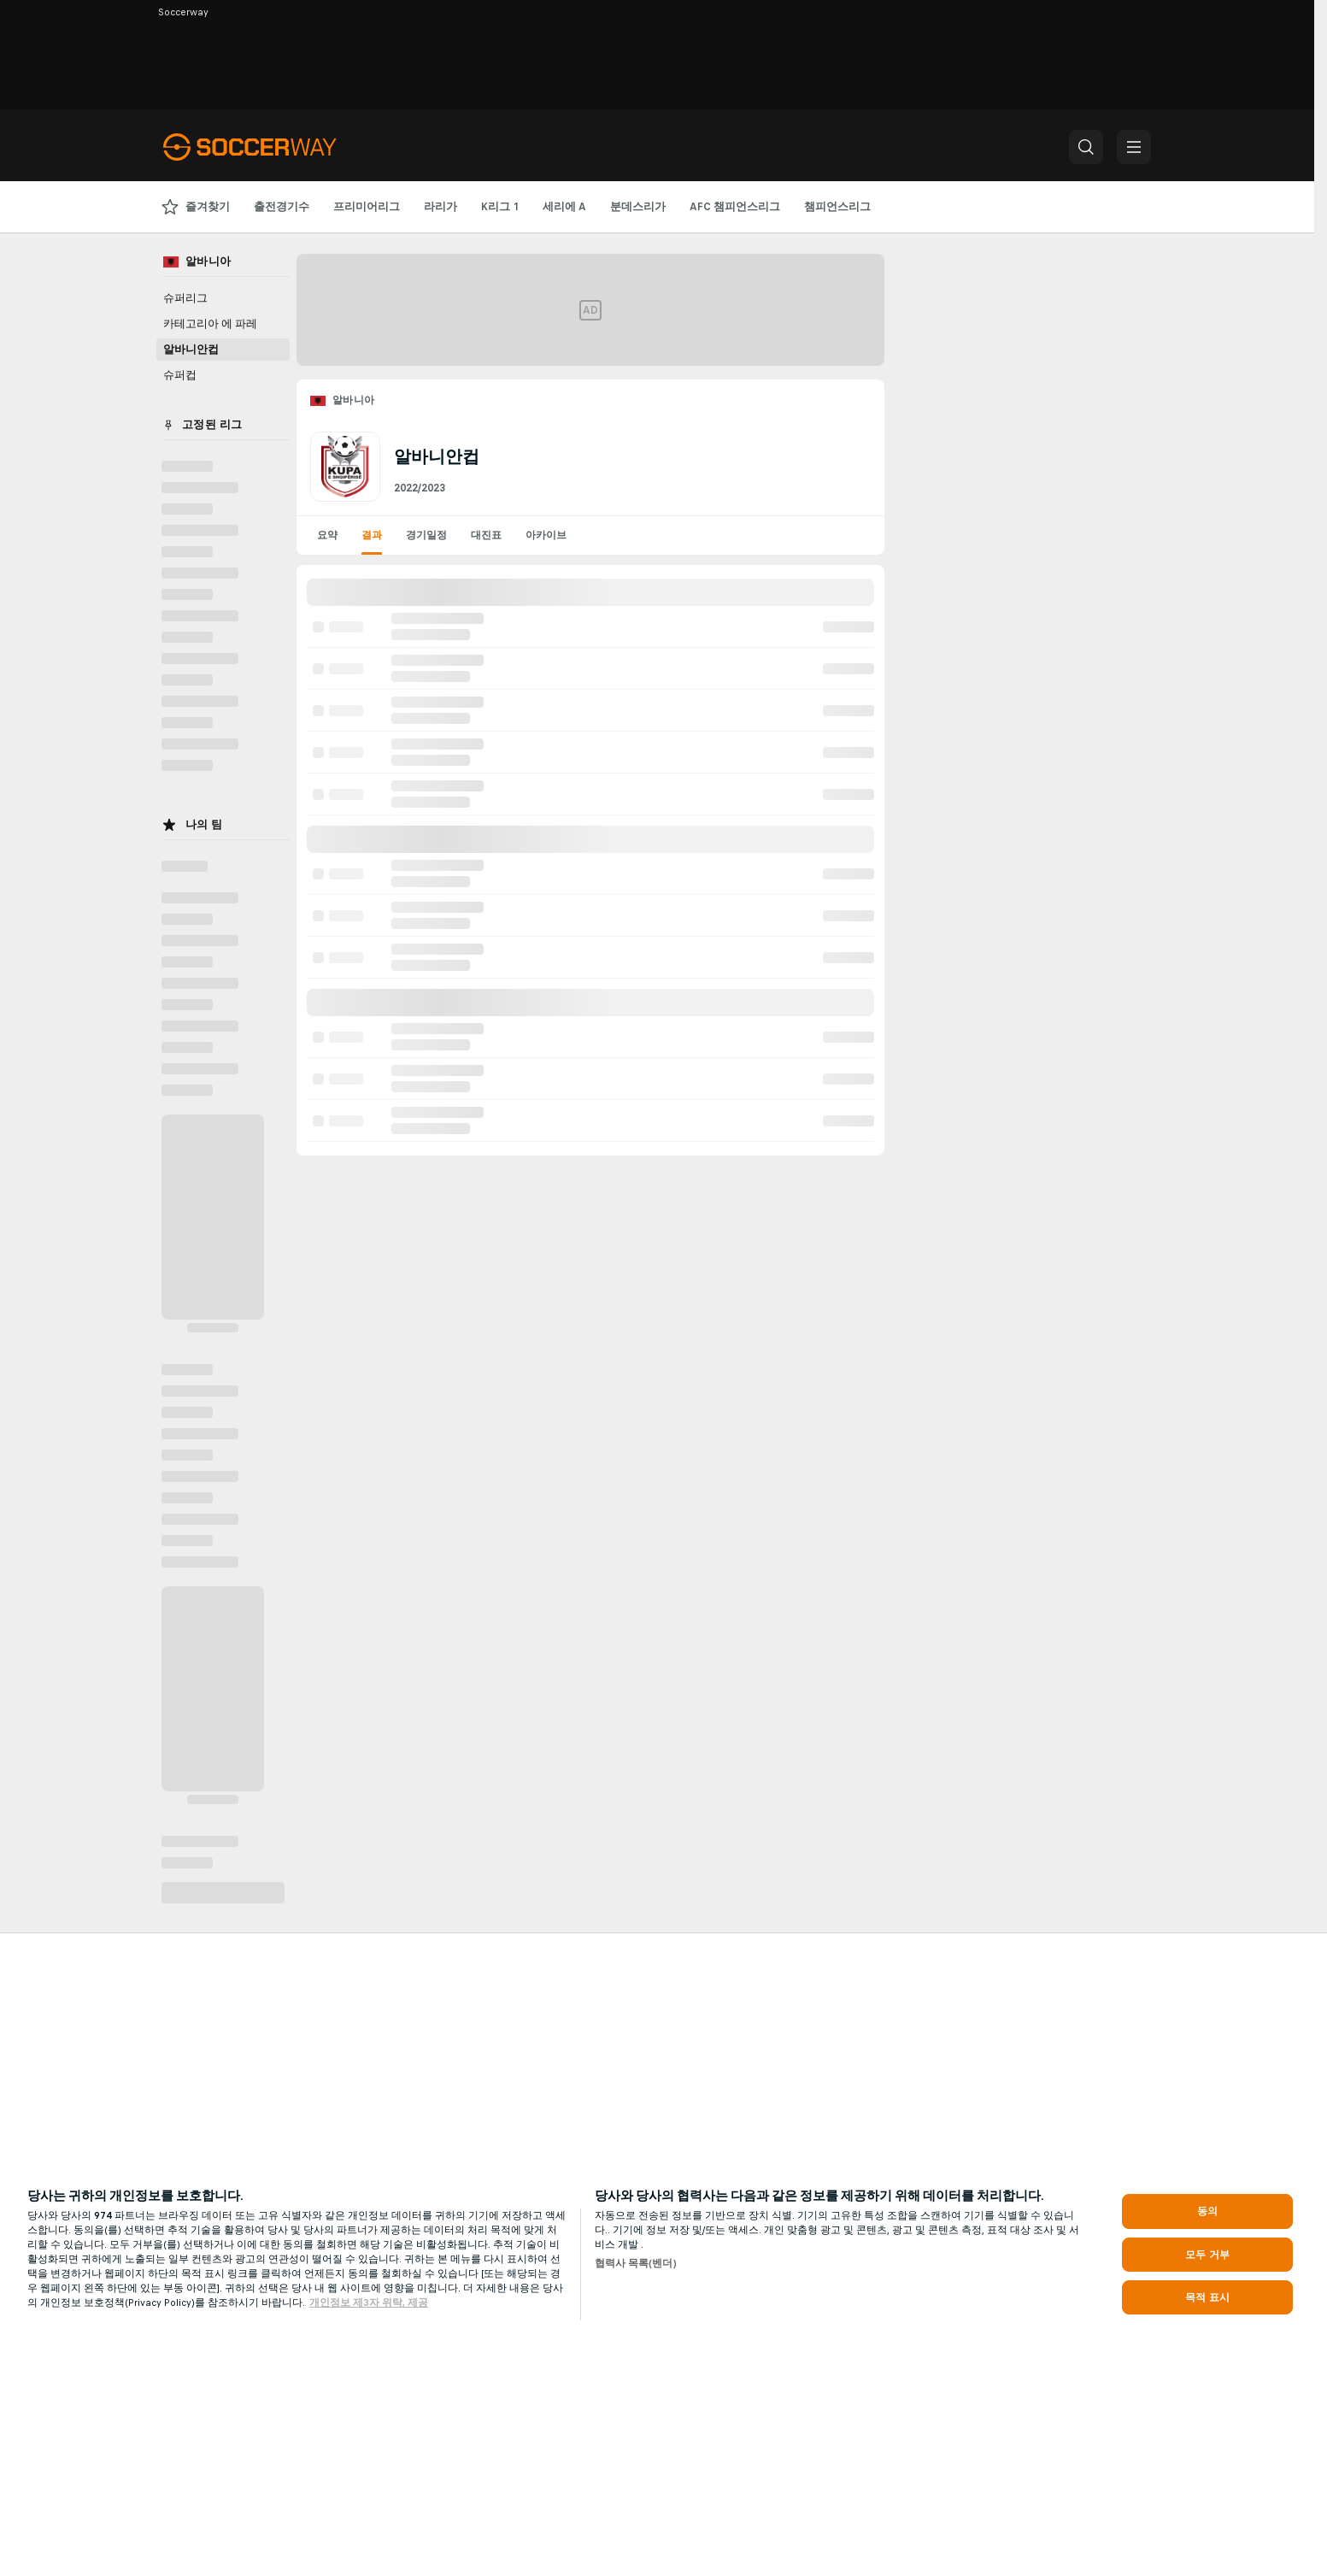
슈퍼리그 (185, 298)
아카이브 (546, 535)
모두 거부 (1207, 2255)
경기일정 (426, 535)
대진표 (486, 535)
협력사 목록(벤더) (636, 2263)
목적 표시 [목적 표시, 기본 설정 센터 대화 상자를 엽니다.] (1207, 2297)
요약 (327, 535)
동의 (1207, 2211)
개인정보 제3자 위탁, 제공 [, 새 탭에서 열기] (368, 2302)
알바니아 (353, 400)
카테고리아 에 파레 (210, 324)
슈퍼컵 (180, 375)
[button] (1086, 147)
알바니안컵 (191, 349)
